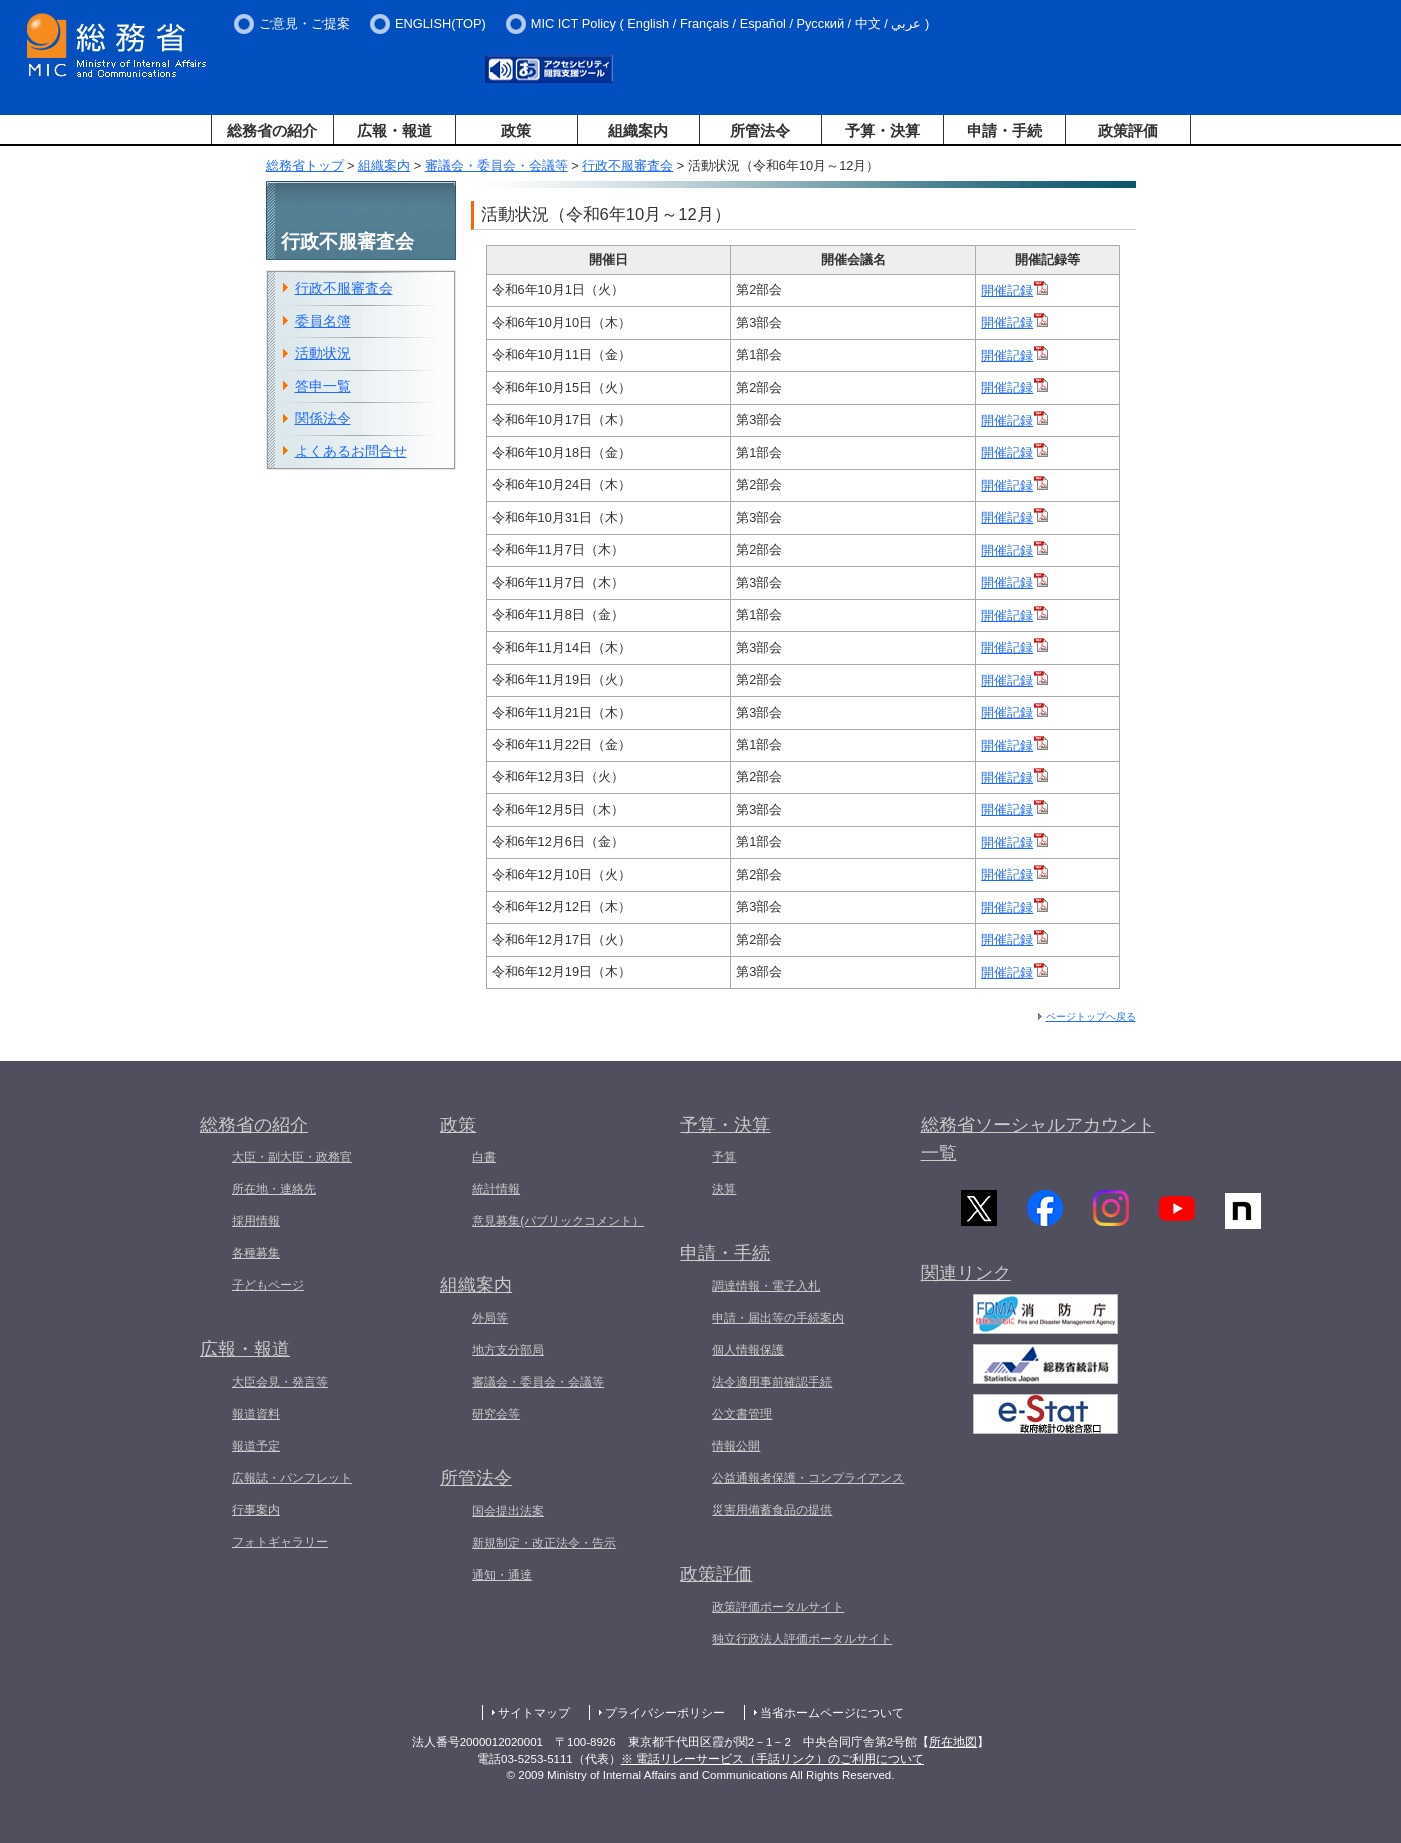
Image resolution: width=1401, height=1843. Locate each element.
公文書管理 (742, 1414)
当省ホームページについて (832, 1713)
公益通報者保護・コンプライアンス (808, 1478)
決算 (724, 1189)
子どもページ (268, 1285)
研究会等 (496, 1414)
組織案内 (638, 130)
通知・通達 (502, 1575)
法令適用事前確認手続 (772, 1382)
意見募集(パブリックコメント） (558, 1221)
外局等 (490, 1318)
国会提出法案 (508, 1511)
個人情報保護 (748, 1350)
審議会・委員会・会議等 (496, 165)
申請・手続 (1004, 130)
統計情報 (496, 1189)
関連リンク (966, 1280)
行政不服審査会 (627, 165)
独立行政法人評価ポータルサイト (802, 1639)
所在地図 (953, 1742)
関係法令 (323, 418)
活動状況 (323, 353)
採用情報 (256, 1221)
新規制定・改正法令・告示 (544, 1543)
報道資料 (256, 1414)
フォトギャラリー (280, 1542)
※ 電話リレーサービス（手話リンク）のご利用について (772, 1759)
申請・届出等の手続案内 (778, 1318)
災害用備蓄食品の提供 (772, 1510)
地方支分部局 (508, 1350)
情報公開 (736, 1446)
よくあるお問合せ (351, 451)
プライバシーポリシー (665, 1713)
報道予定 (256, 1446)
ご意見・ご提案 (304, 23)
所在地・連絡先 (274, 1189)
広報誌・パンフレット (292, 1478)
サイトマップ (534, 1713)
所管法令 (760, 130)
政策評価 (1128, 130)
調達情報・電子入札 (766, 1286)
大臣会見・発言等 (280, 1382)
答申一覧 (323, 386)
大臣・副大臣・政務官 (292, 1157)
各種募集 (256, 1253)
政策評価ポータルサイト (778, 1607)
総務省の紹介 (272, 130)
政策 (516, 130)
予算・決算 (882, 130)
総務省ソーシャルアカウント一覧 (1038, 1139)
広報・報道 (394, 130)
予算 (724, 1157)
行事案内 (256, 1510)
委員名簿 (323, 321)
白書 (484, 1157)
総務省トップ (305, 165)
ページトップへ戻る (1091, 1016)
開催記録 (1014, 290)
